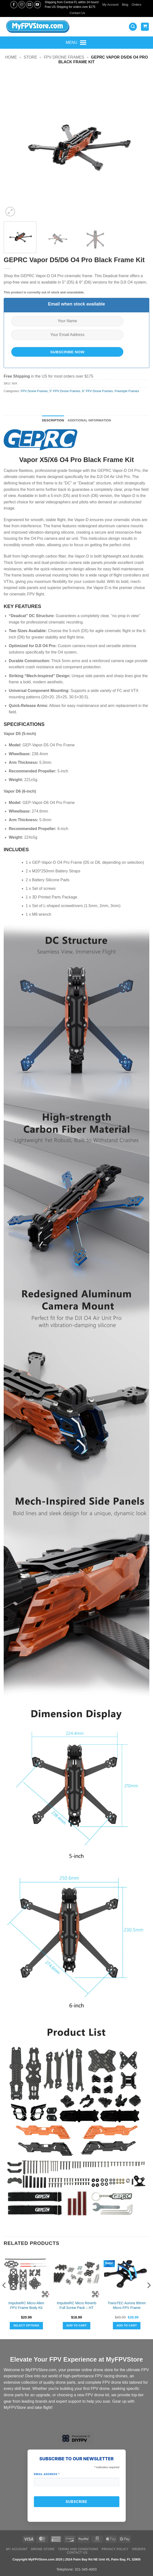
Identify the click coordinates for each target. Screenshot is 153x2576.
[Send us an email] (29, 4)
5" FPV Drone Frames (64, 391)
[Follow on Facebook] (13, 4)
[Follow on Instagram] (21, 4)
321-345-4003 (86, 2569)
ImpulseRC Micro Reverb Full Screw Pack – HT (76, 2305)
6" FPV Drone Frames (97, 391)
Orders (136, 4)
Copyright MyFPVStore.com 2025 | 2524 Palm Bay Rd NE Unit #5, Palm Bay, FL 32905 (76, 2559)
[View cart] (145, 27)
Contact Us (77, 13)
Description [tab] (53, 420)
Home (11, 57)
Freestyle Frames (127, 391)
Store (30, 57)
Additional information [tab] (89, 420)
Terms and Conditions (78, 2549)
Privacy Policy (115, 2549)
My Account (110, 4)
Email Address (47, 2474)
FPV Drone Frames (64, 57)
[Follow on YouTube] (37, 4)
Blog (125, 4)
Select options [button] (26, 2325)
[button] (133, 27)
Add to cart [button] (76, 2325)
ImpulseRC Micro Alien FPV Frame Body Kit (26, 2305)
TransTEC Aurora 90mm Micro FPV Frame (127, 2305)
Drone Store (43, 2549)
